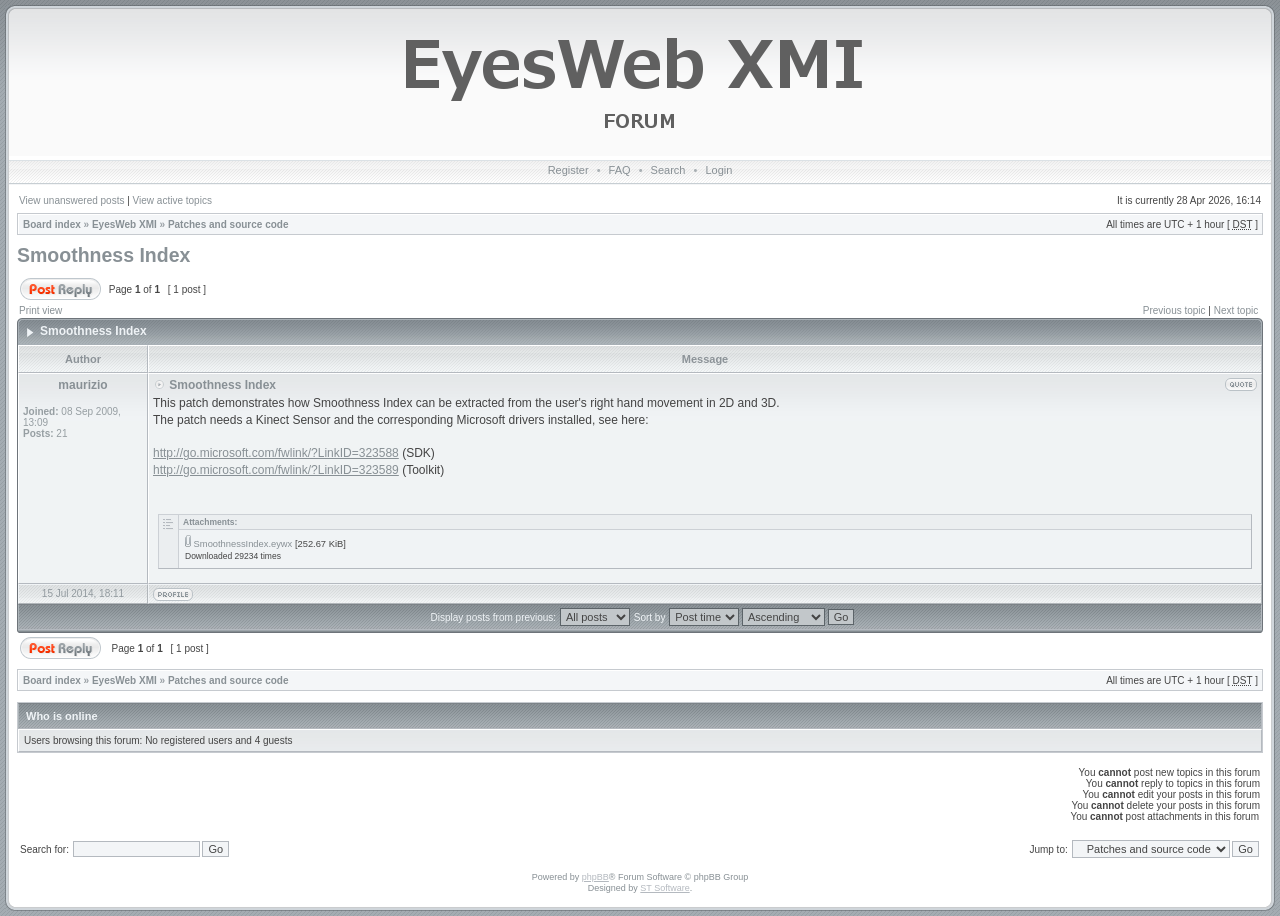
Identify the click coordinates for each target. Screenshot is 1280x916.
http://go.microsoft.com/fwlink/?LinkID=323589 (276, 470)
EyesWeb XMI (124, 224)
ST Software (664, 888)
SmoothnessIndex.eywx (243, 544)
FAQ (620, 170)
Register (568, 170)
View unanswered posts (71, 200)
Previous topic (1174, 310)
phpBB (595, 877)
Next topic (1236, 310)
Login (718, 170)
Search (668, 170)
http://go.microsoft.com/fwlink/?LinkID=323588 (276, 453)
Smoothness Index (103, 255)
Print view (40, 310)
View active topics (172, 200)
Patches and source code (228, 224)
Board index (52, 224)
